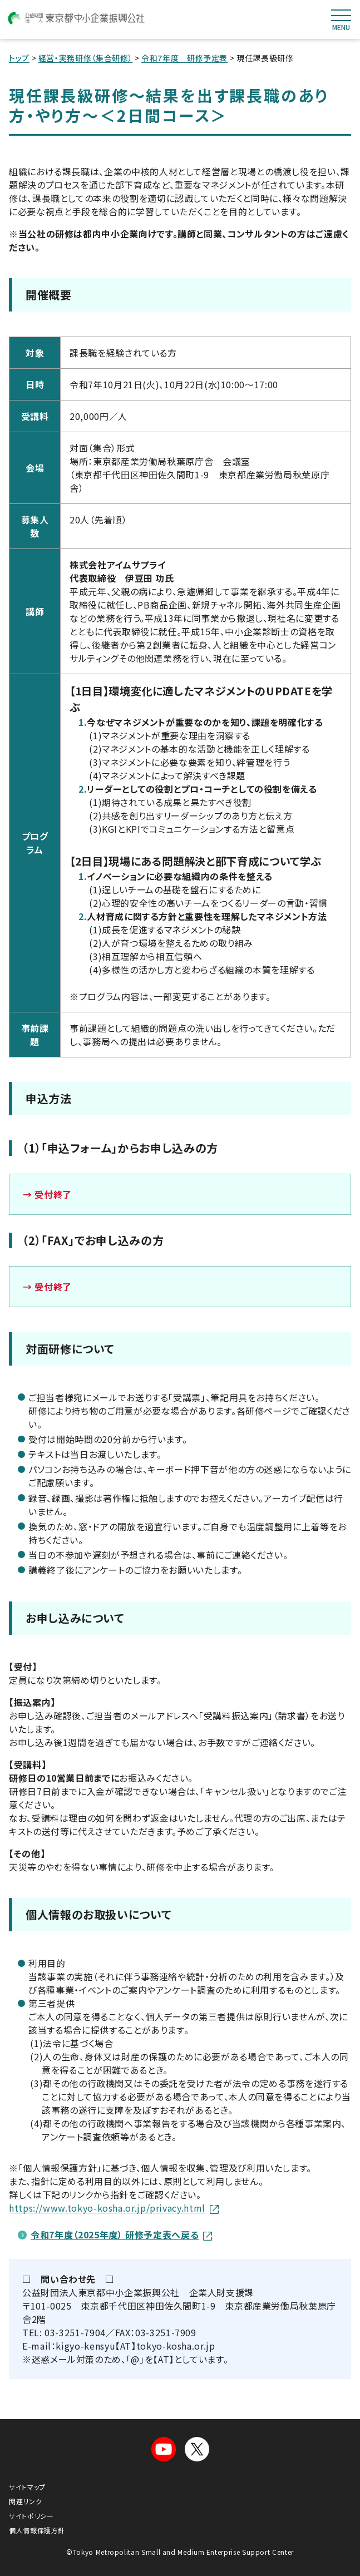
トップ (19, 57)
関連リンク (25, 2501)
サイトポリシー (31, 2515)
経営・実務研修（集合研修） (85, 57)
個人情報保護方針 (37, 2530)
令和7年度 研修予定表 (184, 57)
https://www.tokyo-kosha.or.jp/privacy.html (114, 2207)
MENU (341, 20)
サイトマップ (27, 2486)
